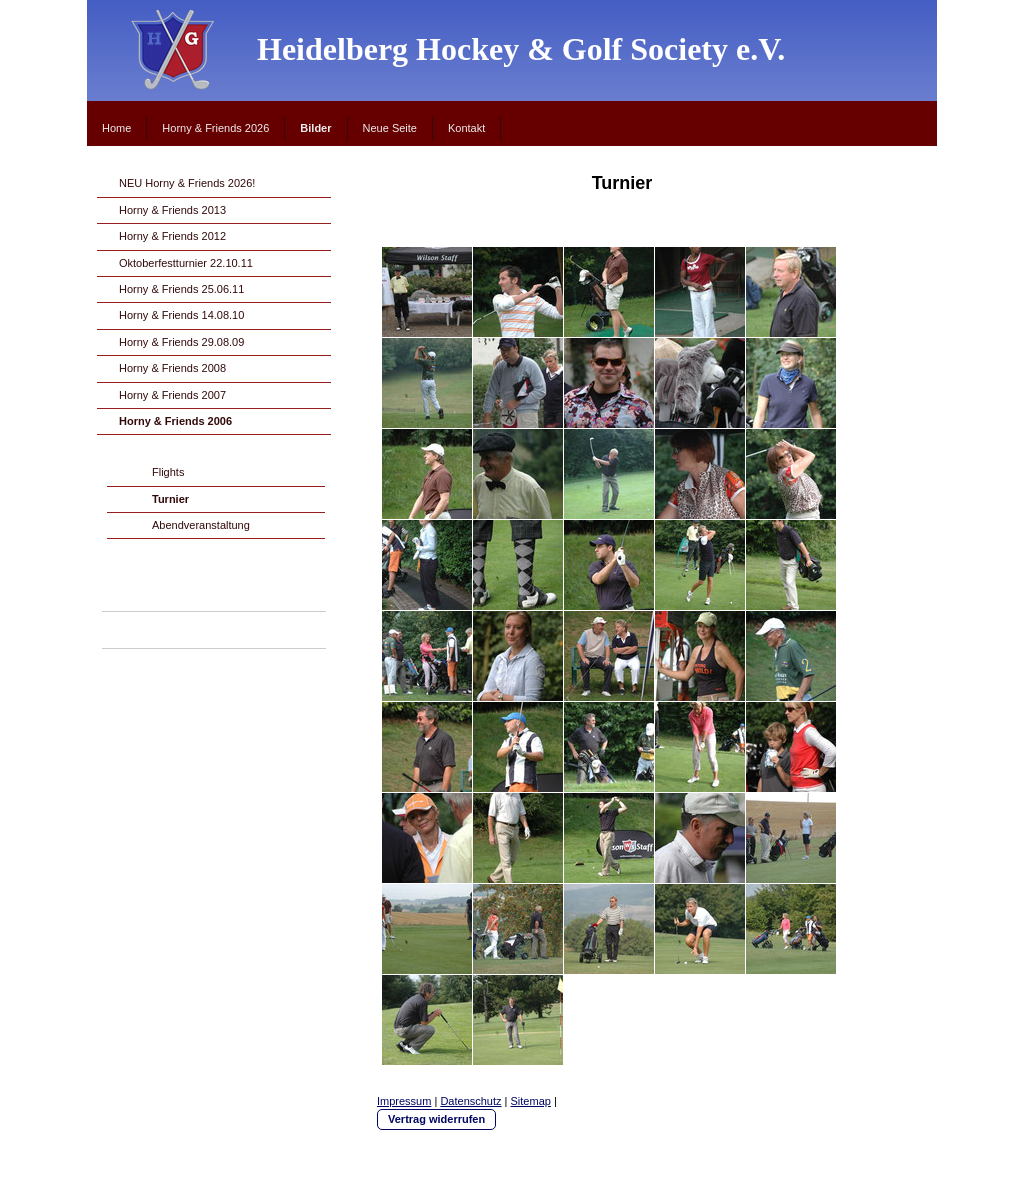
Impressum (404, 1101)
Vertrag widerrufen (436, 1119)
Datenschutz (470, 1101)
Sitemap (531, 1101)
